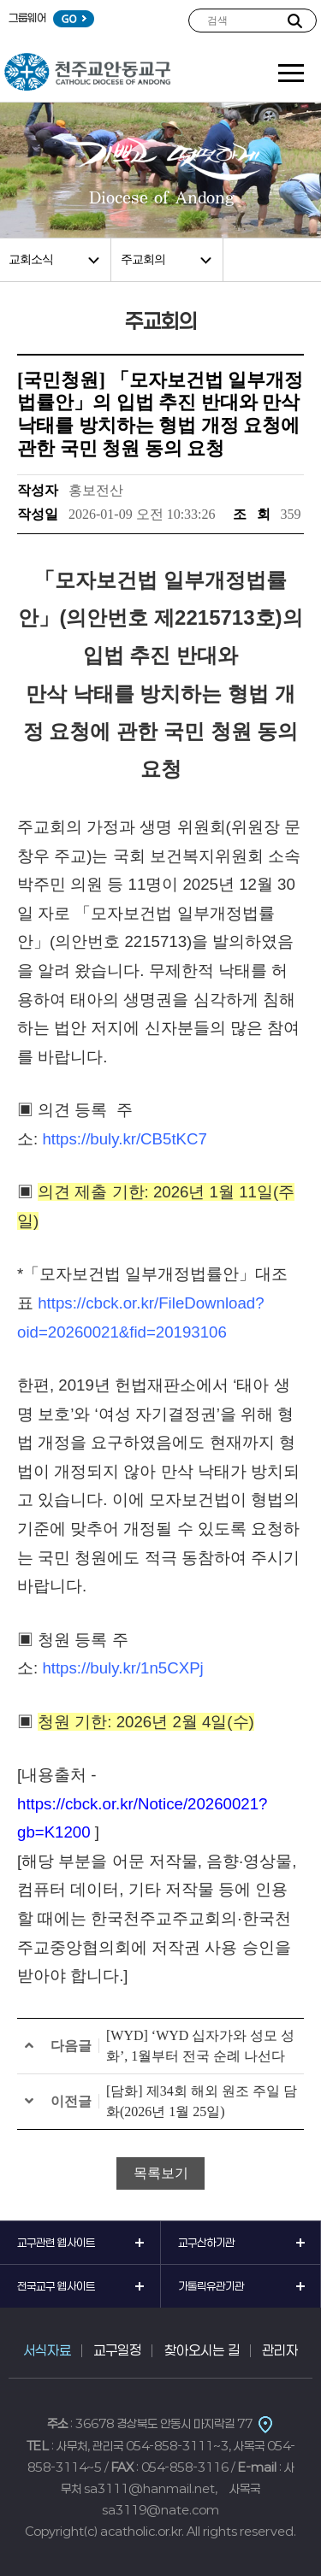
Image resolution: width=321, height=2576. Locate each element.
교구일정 (117, 2350)
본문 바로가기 (0, 0)
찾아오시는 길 (202, 2350)
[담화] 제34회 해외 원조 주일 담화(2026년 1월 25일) (201, 2101)
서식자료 (47, 2350)
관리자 (280, 2350)
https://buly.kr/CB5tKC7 (124, 1139)
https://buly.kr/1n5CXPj (122, 1668)
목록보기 (161, 2173)
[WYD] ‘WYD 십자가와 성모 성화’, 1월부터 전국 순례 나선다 (200, 2045)
